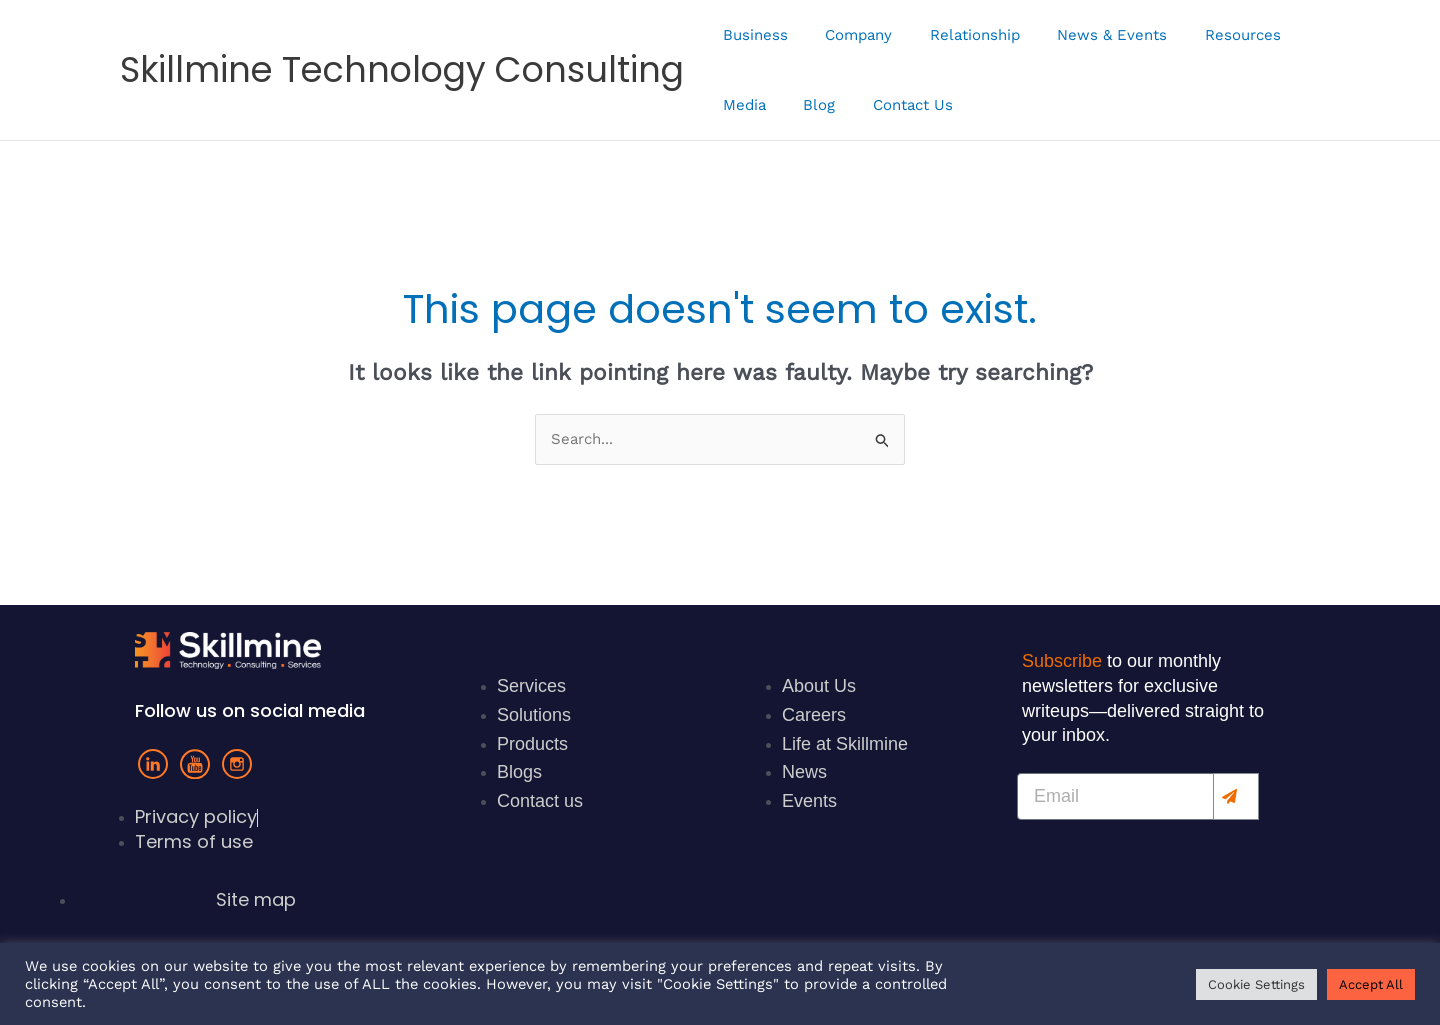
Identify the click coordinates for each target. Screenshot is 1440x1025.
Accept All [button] (1371, 984)
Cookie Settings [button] (1256, 984)
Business (751, 35)
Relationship (956, 35)
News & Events (1086, 35)
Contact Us (894, 105)
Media (740, 105)
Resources (1209, 35)
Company (847, 35)
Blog (808, 105)
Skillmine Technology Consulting (402, 69)
